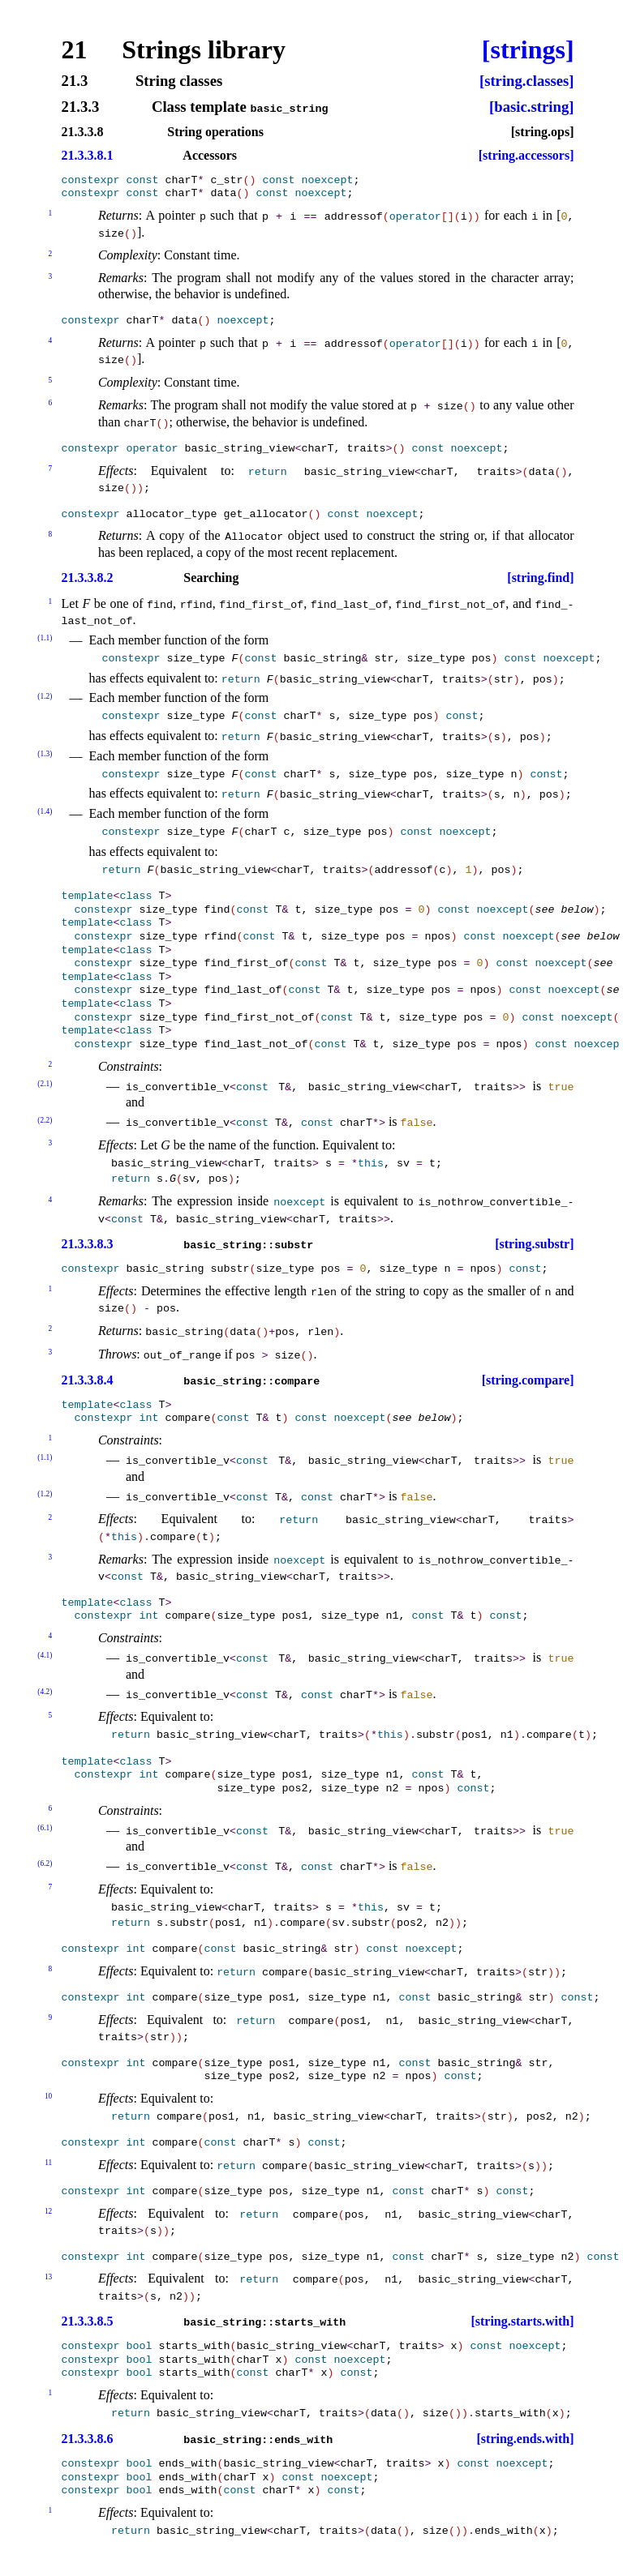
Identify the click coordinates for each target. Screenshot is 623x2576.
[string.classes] (526, 81)
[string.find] (540, 577)
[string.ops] (542, 132)
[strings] (528, 49)
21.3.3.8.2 (88, 577)
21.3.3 (81, 107)
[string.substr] (534, 1244)
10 (48, 2096)
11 (48, 2163)
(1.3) (44, 754)
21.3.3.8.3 (88, 1244)
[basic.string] (531, 107)
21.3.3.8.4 (88, 1380)
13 (48, 2277)
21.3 (75, 81)
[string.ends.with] (525, 2439)
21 (75, 49)
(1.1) (44, 638)
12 (48, 2211)
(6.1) (44, 1828)
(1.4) (44, 811)
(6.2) (44, 1863)
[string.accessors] (526, 155)
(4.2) (44, 1692)
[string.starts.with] (522, 2321)
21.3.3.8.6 (88, 2439)
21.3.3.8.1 (88, 155)
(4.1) (44, 1655)
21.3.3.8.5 (88, 2321)
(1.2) (44, 696)
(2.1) (44, 1084)
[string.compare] (528, 1380)
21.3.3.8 (83, 132)
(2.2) (44, 1120)
